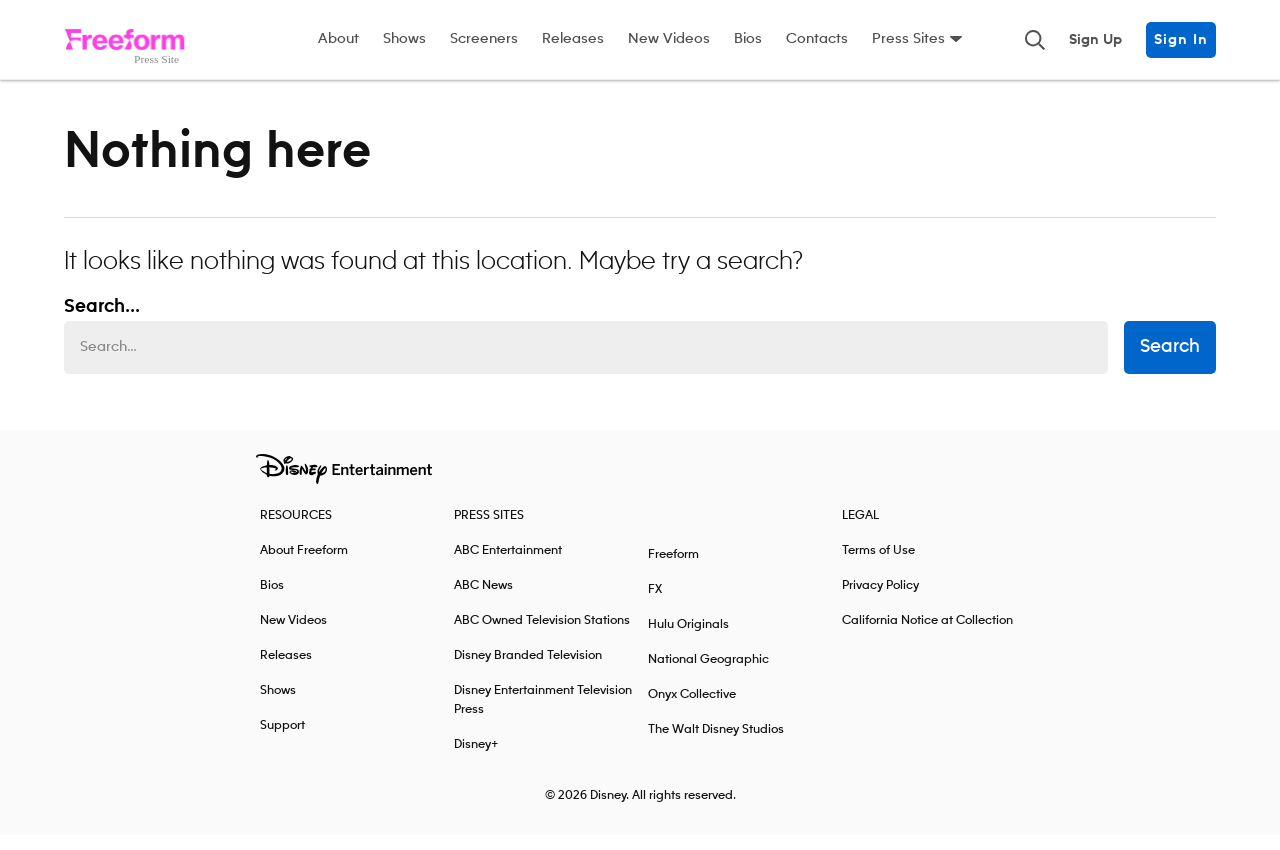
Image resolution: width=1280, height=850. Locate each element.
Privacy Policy (880, 600)
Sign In (1181, 40)
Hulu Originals (688, 639)
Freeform (673, 569)
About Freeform (304, 565)
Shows (404, 39)
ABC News (483, 600)
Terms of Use (878, 565)
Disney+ (476, 759)
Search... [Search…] (102, 322)
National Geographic (708, 674)
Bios (748, 39)
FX (655, 604)
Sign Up (1095, 40)
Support (282, 740)
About (338, 39)
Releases (573, 39)
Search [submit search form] (1170, 363)
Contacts (817, 39)
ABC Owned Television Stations (542, 635)
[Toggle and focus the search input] (1035, 40)
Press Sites (908, 39)
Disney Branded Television (528, 670)
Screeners (484, 39)
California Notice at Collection (927, 635)
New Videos (669, 39)
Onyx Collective (692, 709)
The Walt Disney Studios (716, 744)
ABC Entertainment (508, 565)
